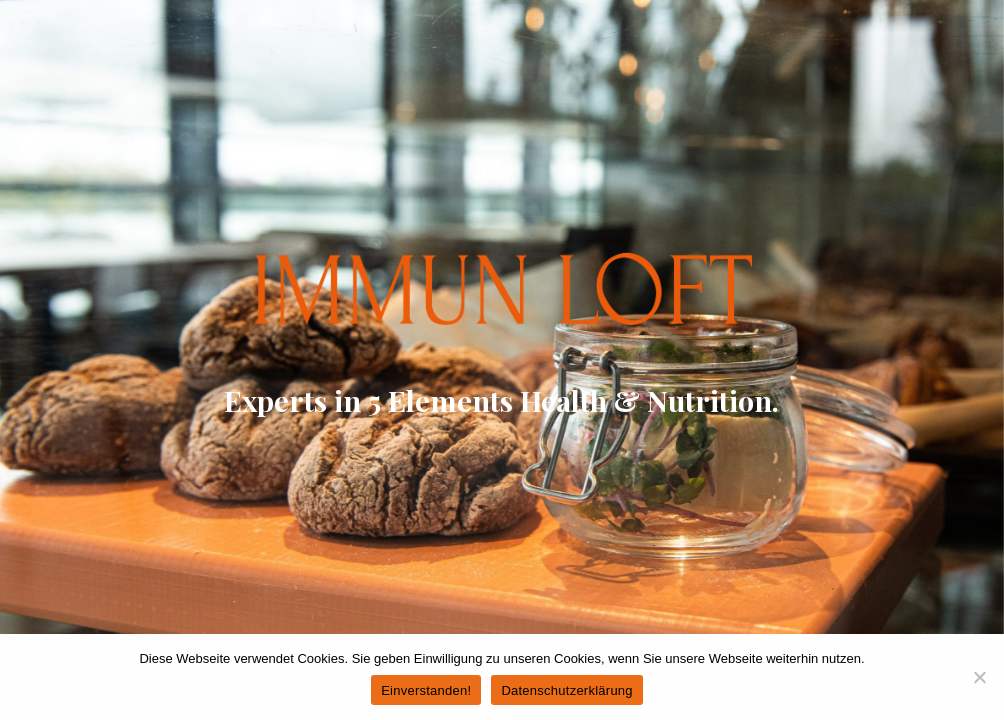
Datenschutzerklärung (566, 690)
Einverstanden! (426, 690)
